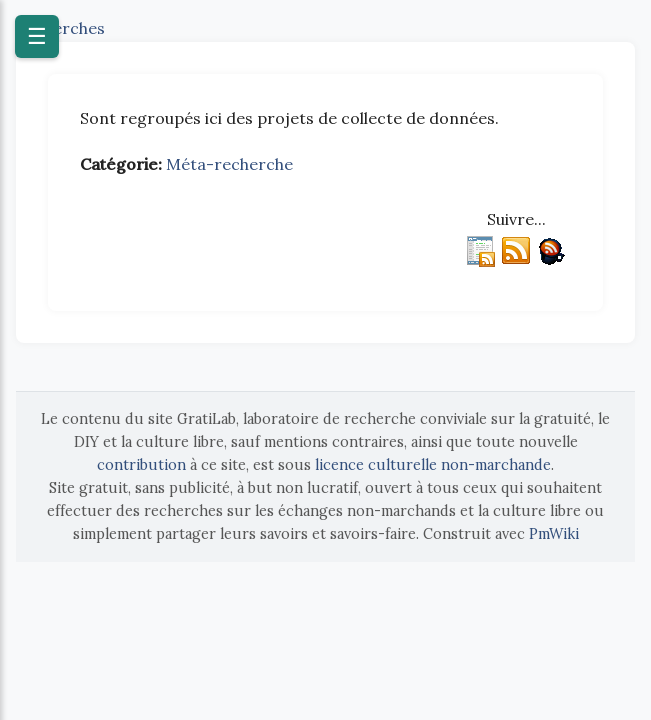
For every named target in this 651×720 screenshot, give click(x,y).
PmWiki (554, 534)
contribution (141, 465)
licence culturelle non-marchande (433, 465)
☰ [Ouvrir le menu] (37, 36)
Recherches (60, 28)
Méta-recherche (229, 164)
